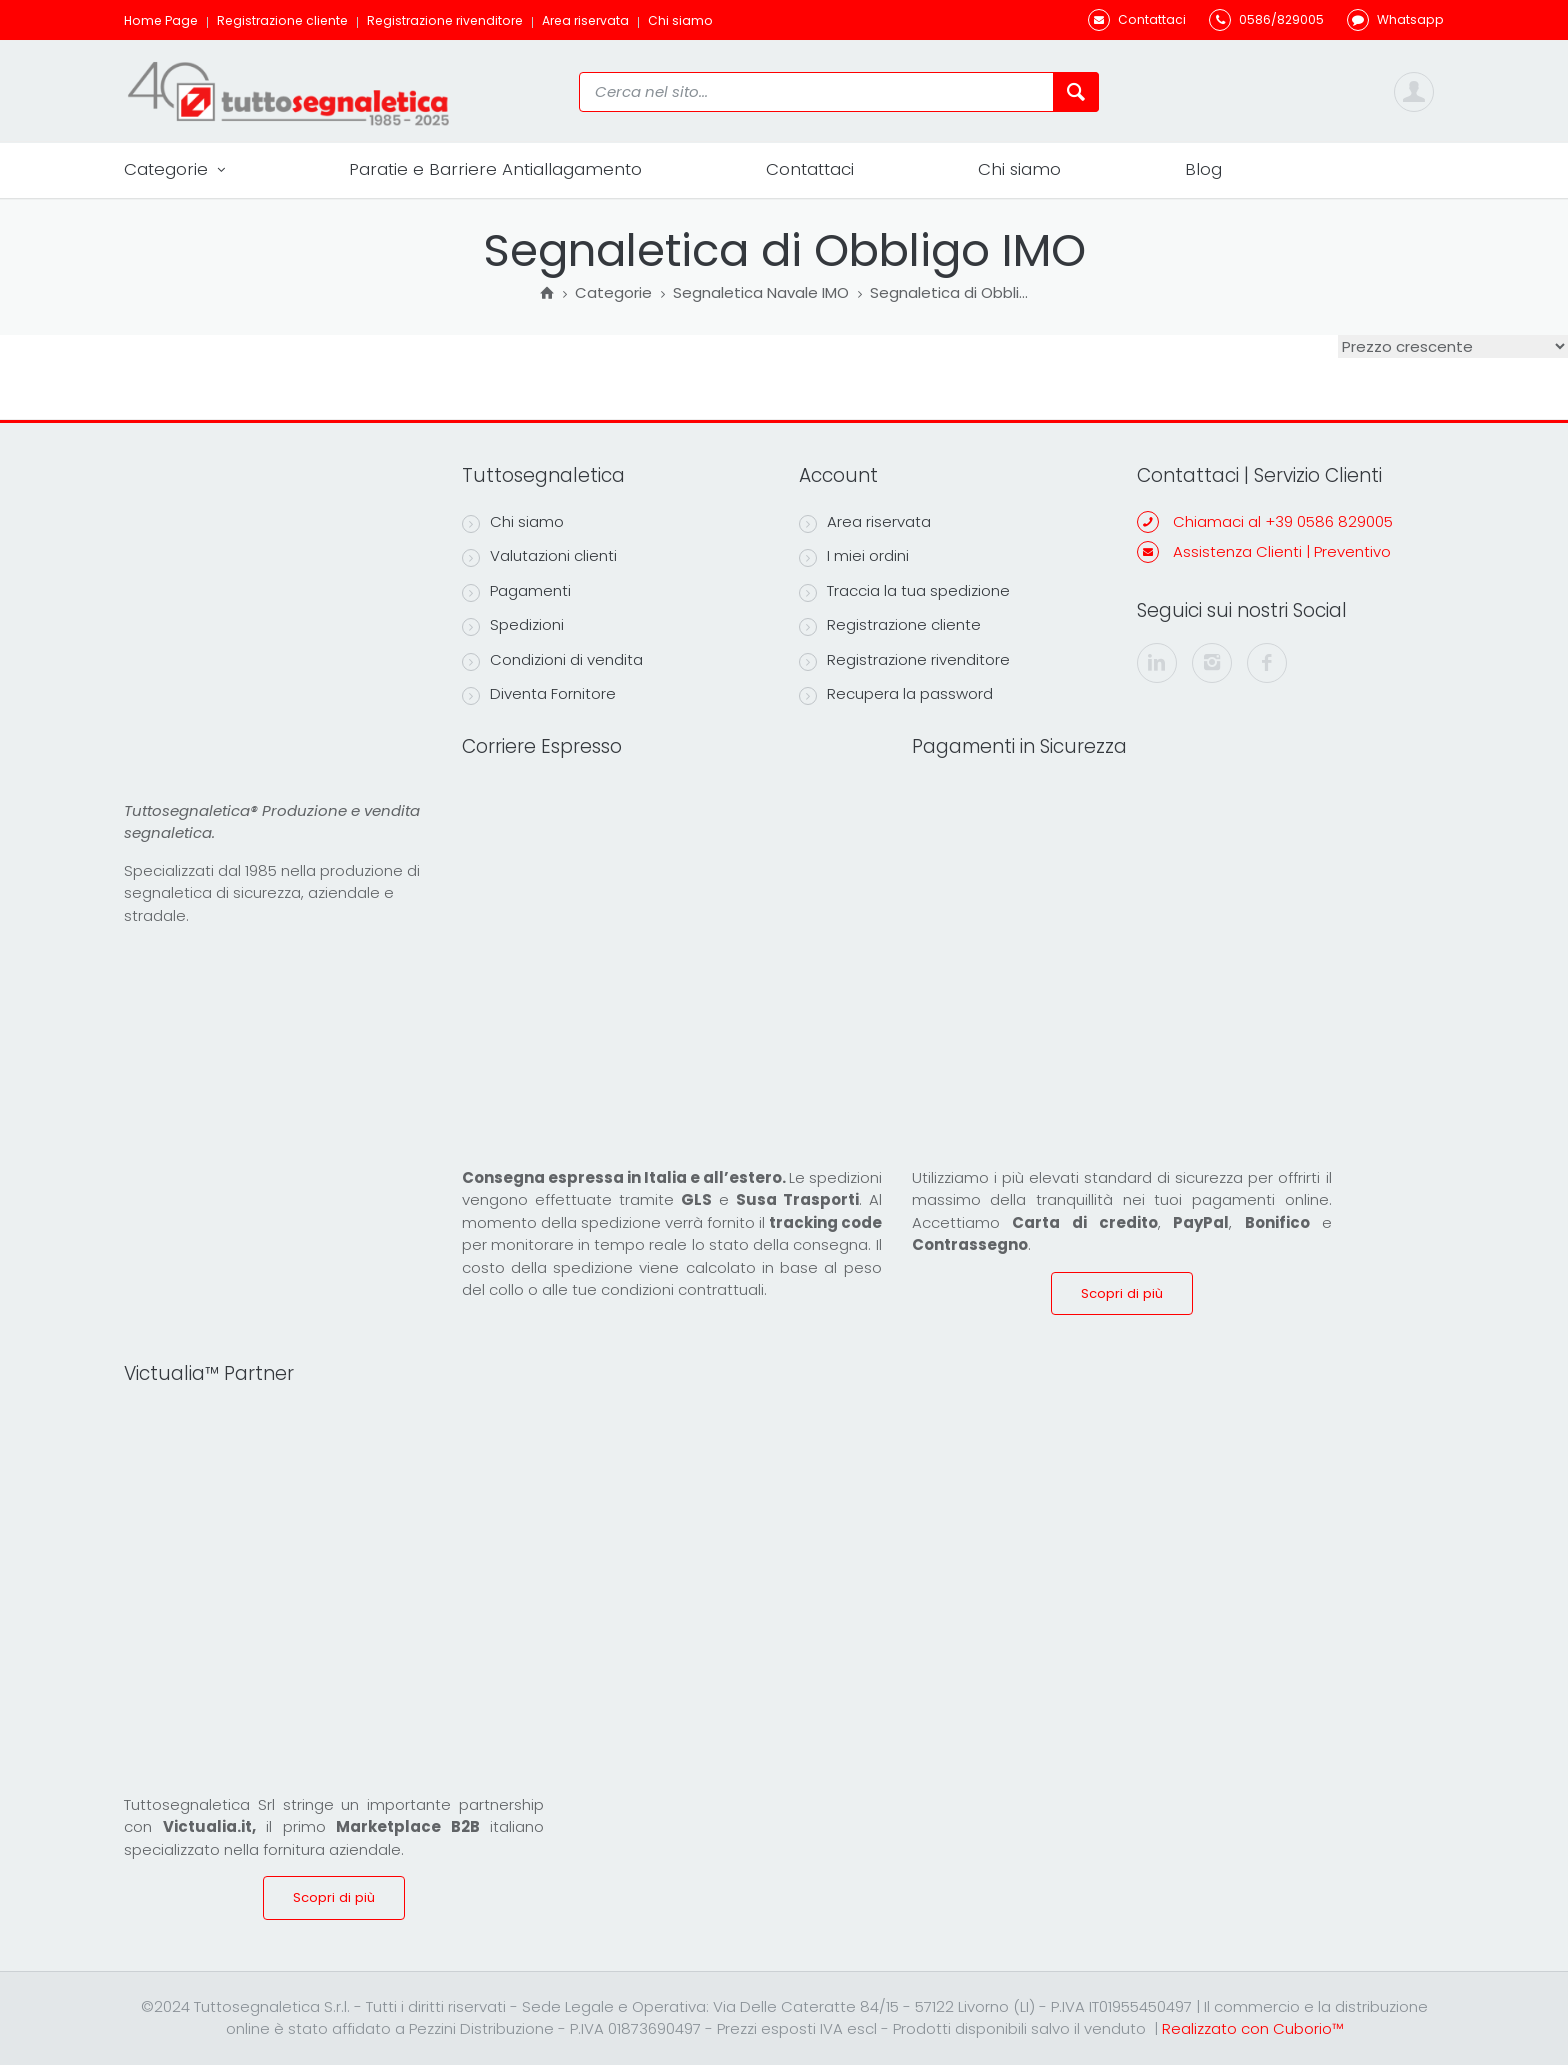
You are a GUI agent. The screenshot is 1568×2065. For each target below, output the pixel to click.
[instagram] (1212, 663)
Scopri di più (1122, 1293)
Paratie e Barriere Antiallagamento (495, 169)
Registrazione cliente (282, 20)
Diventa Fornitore (539, 694)
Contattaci (810, 169)
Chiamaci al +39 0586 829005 (1283, 521)
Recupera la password (896, 694)
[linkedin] (1157, 663)
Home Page (161, 20)
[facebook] (1267, 663)
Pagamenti (516, 591)
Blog (1203, 169)
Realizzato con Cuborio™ (1252, 2028)
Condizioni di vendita (552, 660)
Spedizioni (513, 625)
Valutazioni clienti (539, 556)
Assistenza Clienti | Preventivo (1282, 551)
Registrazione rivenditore (445, 20)
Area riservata (585, 20)
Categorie (174, 169)
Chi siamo (680, 20)
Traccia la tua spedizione (904, 591)
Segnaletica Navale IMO (761, 294)
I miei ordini (854, 556)
